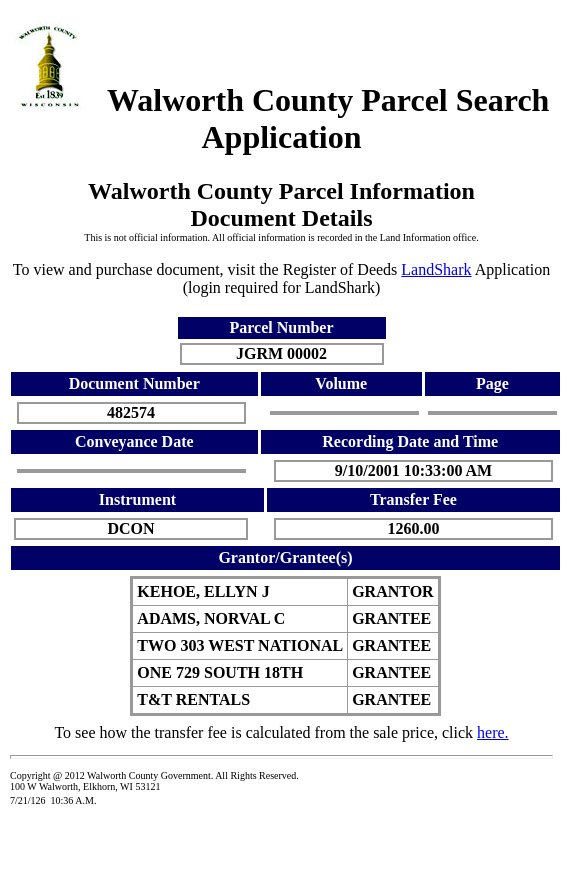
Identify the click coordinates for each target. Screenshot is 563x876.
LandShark (436, 269)
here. (493, 732)
